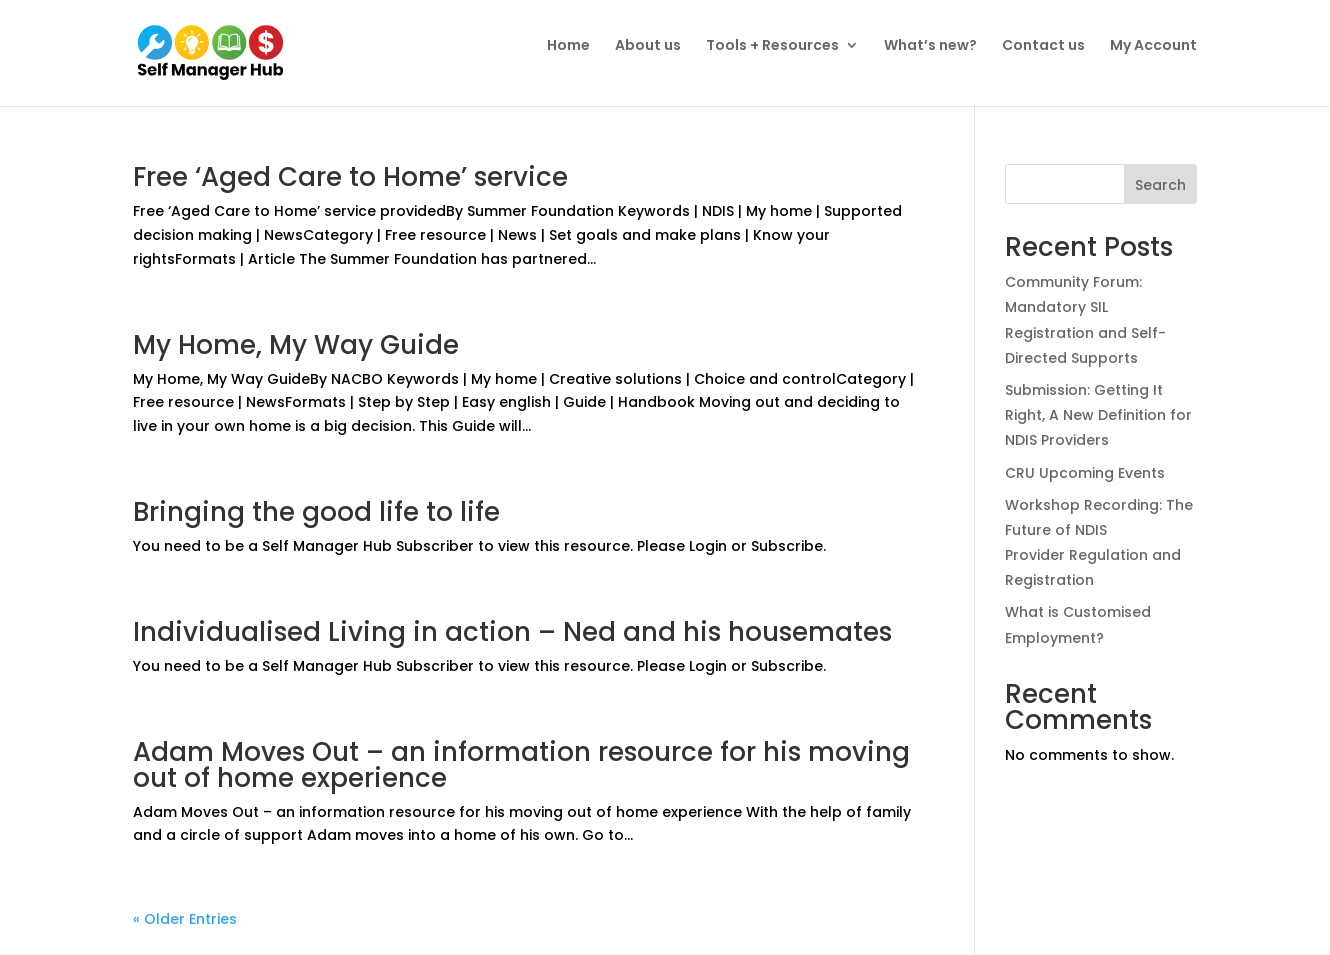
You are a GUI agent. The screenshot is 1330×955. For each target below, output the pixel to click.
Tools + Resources (772, 45)
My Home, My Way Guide (296, 345)
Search (1160, 185)
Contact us (1043, 45)
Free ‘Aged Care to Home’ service (350, 177)
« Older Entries (185, 919)
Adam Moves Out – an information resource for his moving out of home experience (521, 765)
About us (648, 45)
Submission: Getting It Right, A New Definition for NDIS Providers (1098, 415)
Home (568, 45)
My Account (1153, 45)
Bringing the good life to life (316, 512)
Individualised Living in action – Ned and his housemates (512, 632)
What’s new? (930, 45)
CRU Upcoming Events (1085, 473)
